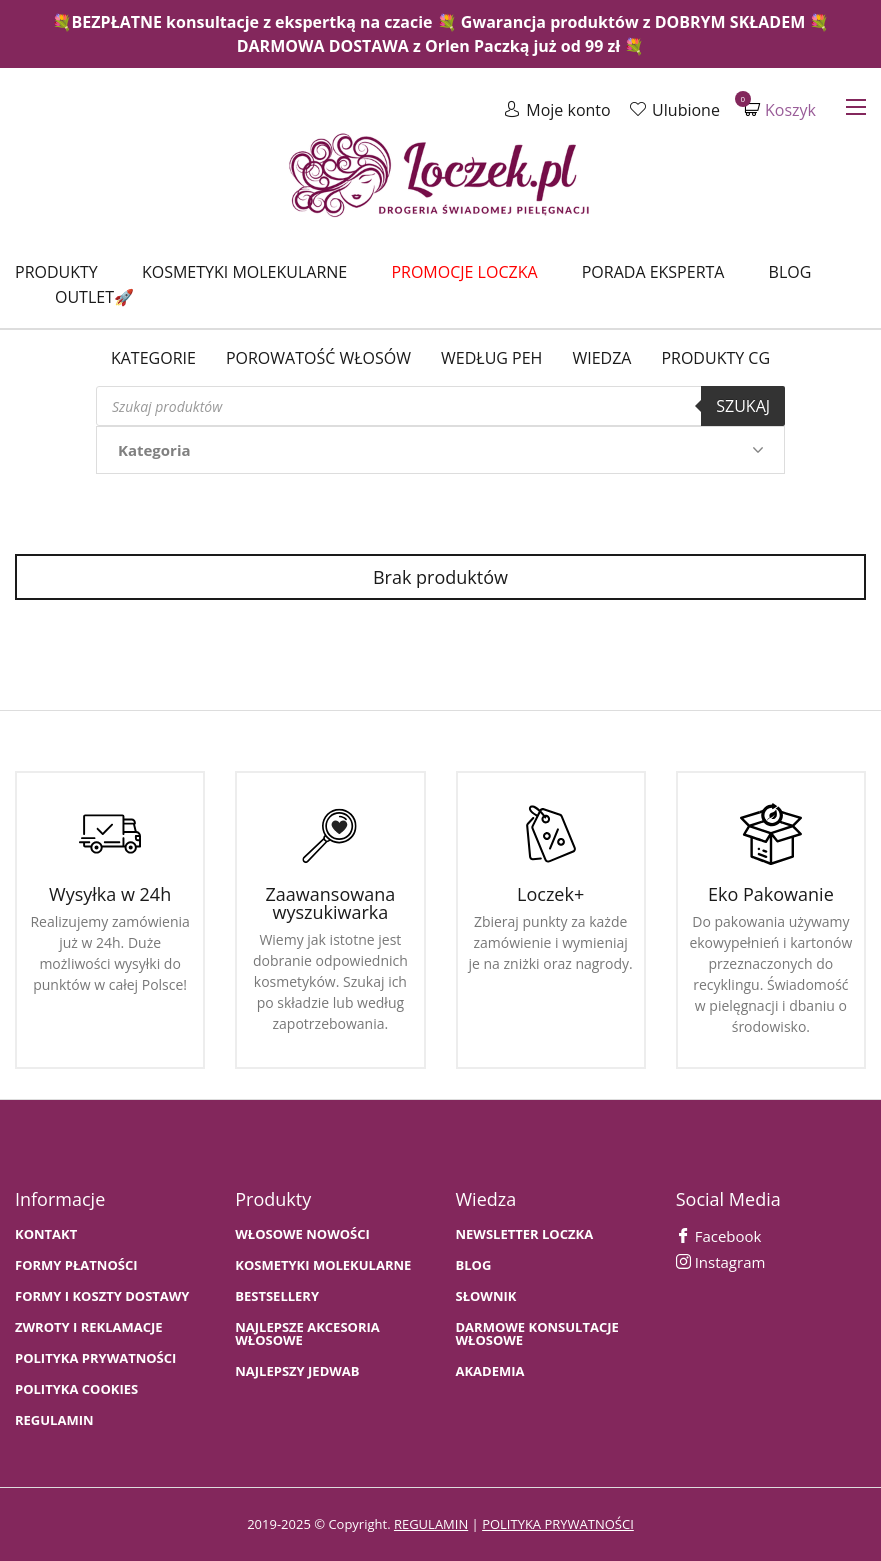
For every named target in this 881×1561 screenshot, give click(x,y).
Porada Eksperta (653, 272)
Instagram (721, 1262)
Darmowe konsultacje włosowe (537, 1334)
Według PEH (491, 358)
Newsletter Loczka (525, 1234)
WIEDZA (601, 358)
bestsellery (277, 1296)
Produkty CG (715, 358)
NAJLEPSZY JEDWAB (297, 1371)
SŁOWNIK (486, 1296)
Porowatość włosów (318, 358)
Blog (790, 272)
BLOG (474, 1265)
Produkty (56, 272)
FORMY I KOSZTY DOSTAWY (102, 1296)
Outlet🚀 (94, 297)
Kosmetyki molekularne (244, 272)
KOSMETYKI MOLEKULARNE (323, 1265)
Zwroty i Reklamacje (89, 1327)
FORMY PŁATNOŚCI (76, 1265)
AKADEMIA (490, 1371)
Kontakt (46, 1234)
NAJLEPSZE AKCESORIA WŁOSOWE (307, 1334)
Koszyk (780, 109)
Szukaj (743, 406)
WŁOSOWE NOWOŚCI (302, 1234)
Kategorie (153, 358)
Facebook (719, 1236)
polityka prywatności (558, 1524)
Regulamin (54, 1420)
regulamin (431, 1524)
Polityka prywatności (95, 1358)
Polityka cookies (76, 1389)
